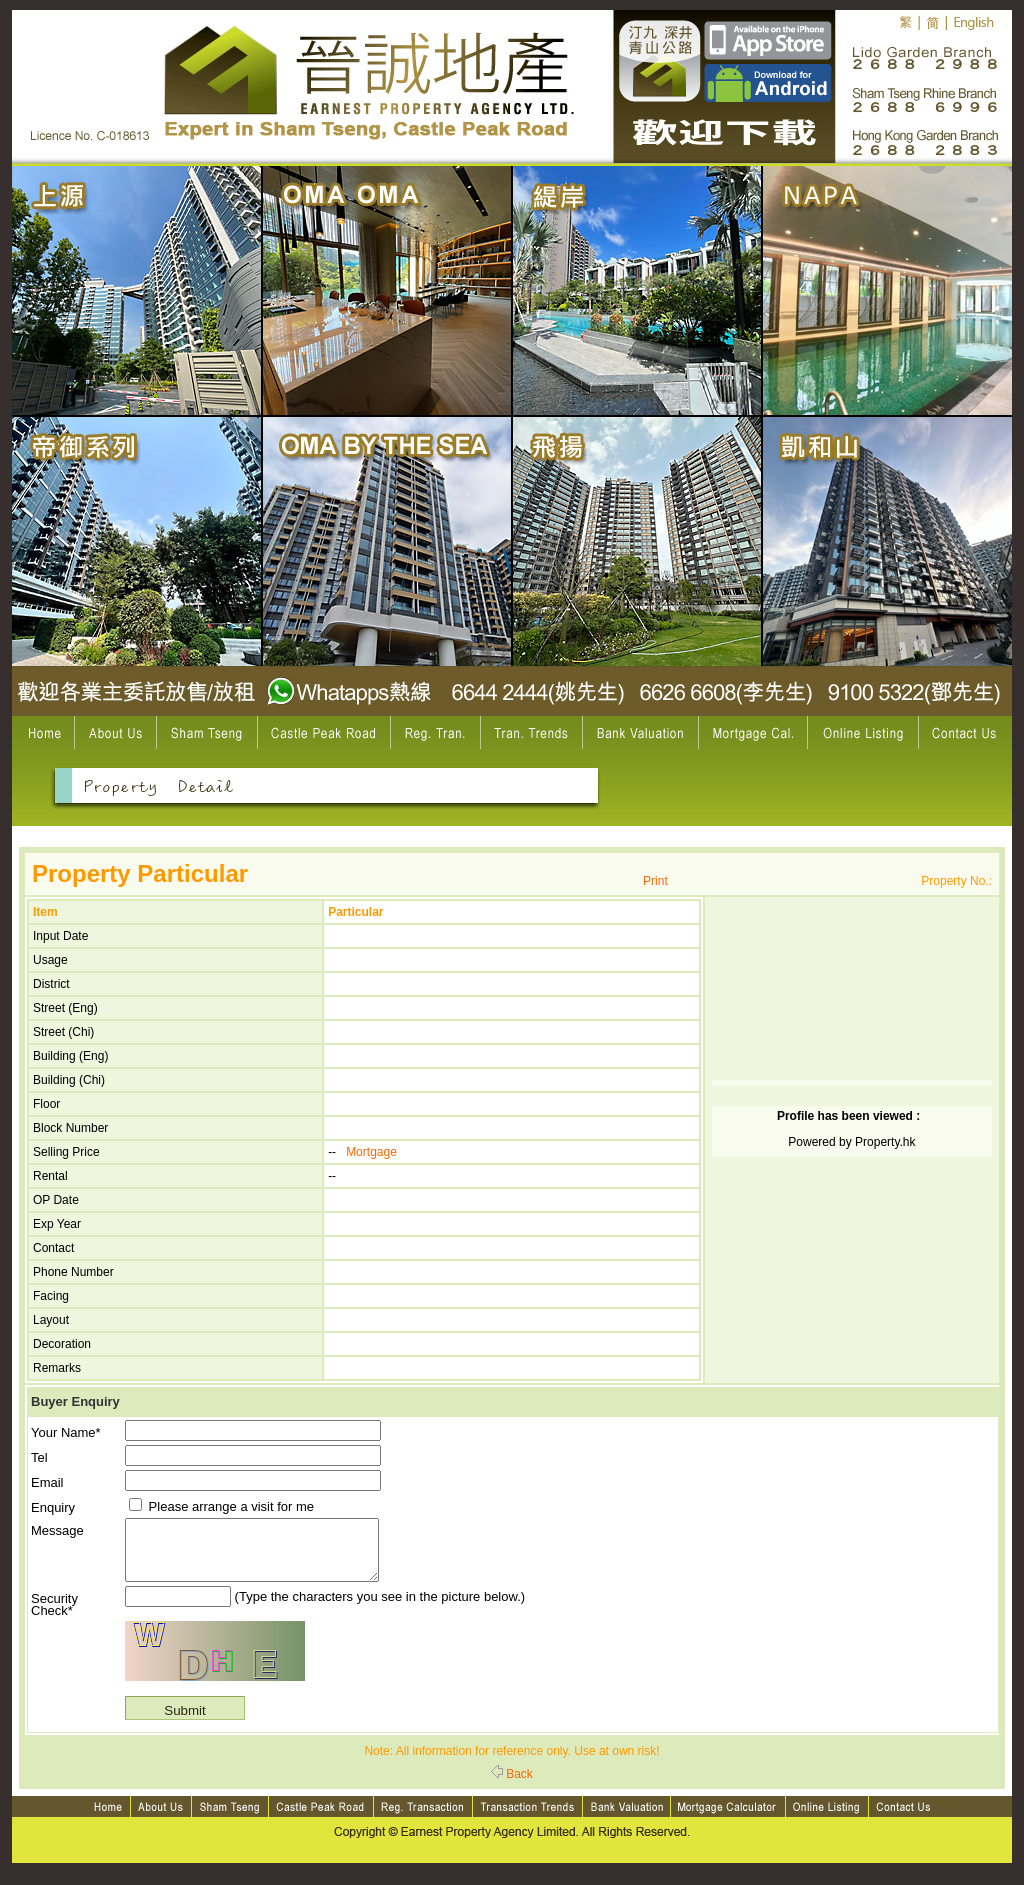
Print (655, 881)
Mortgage (371, 1152)
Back (512, 1786)
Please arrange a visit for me (221, 1506)
